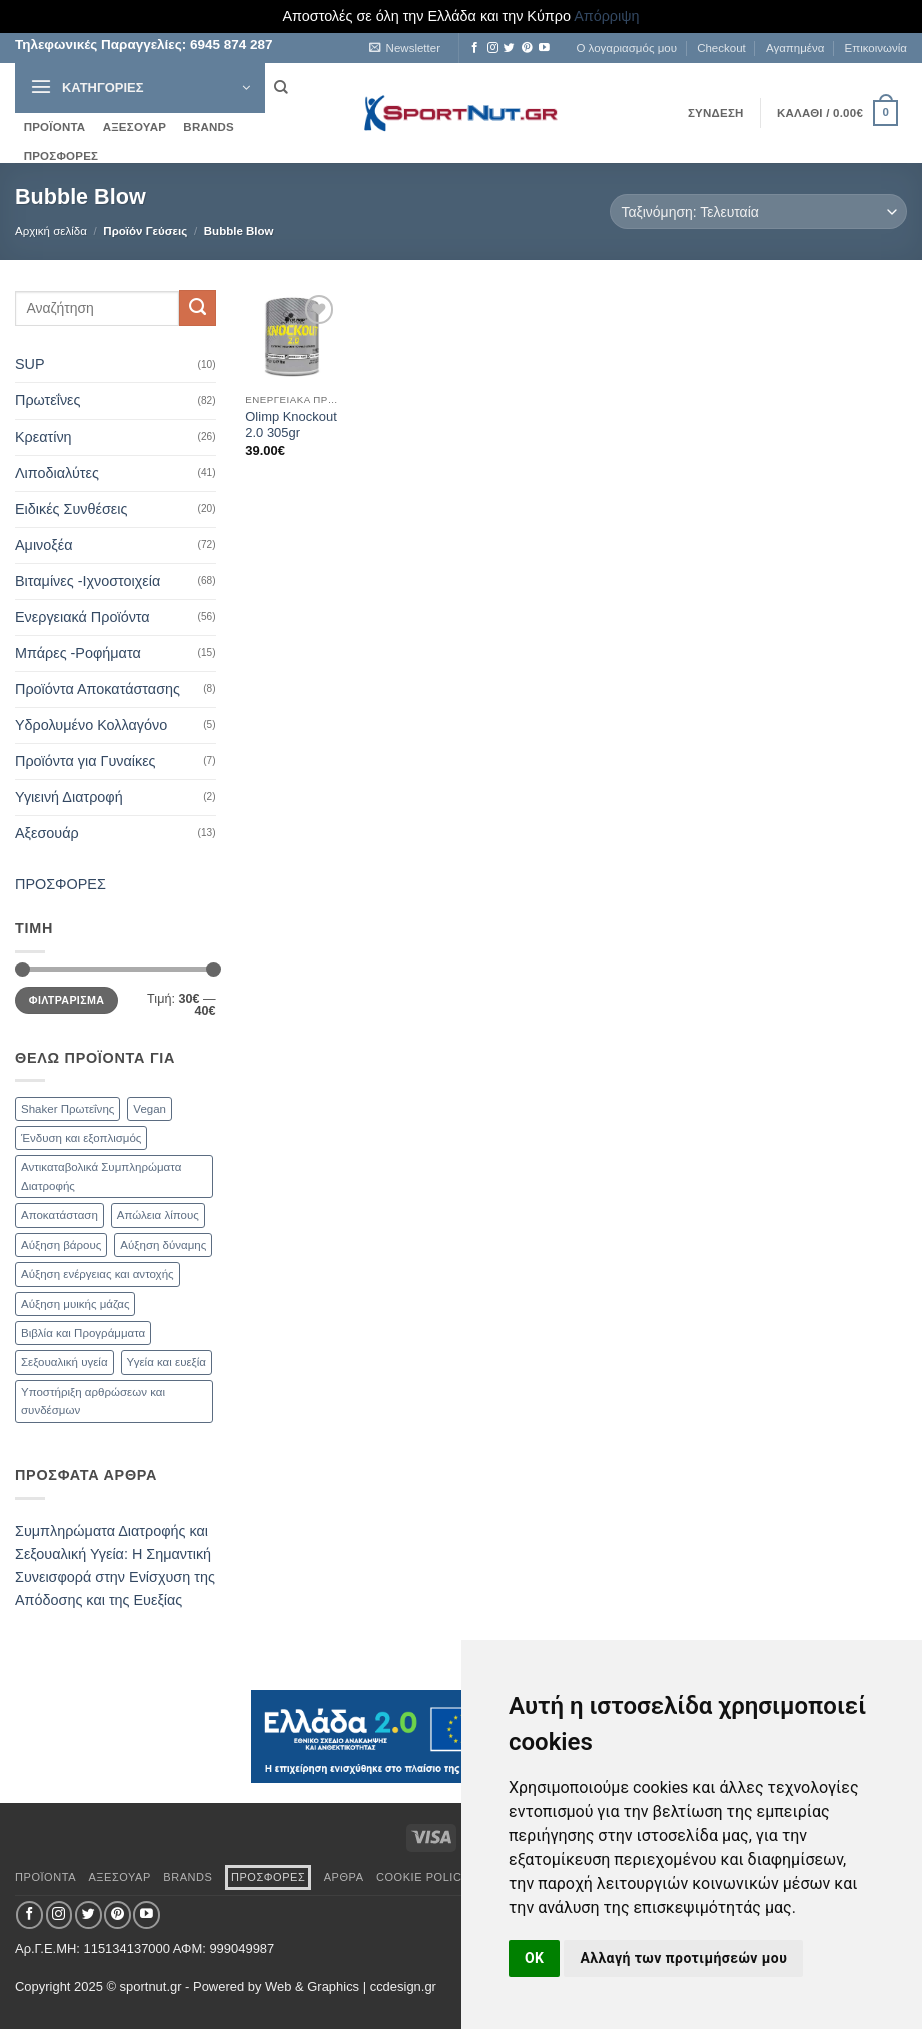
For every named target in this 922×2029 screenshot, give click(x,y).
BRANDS (208, 127)
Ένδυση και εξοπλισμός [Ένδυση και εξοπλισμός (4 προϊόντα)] (81, 1138)
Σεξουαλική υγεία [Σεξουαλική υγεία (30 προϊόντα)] (64, 1362)
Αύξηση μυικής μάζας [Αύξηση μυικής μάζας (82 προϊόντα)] (75, 1304)
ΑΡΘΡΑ (344, 1877)
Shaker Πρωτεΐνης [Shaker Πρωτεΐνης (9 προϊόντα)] (67, 1109)
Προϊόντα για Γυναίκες (85, 761)
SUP (30, 364)
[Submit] (197, 308)
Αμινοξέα (43, 545)
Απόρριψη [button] (606, 16)
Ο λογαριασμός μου (626, 48)
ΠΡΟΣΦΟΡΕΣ (61, 156)
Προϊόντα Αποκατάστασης (97, 689)
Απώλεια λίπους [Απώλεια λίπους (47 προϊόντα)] (158, 1215)
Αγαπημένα (795, 48)
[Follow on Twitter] (509, 48)
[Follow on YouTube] (544, 48)
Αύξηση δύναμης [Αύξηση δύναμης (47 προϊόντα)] (163, 1245)
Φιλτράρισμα (66, 1000)
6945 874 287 (229, 44)
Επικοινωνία (876, 48)
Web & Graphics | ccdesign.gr (350, 1986)
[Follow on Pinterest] (527, 48)
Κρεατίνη (43, 437)
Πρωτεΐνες (47, 400)
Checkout (721, 48)
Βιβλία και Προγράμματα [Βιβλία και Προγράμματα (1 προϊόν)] (83, 1333)
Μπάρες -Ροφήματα (78, 653)
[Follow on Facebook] (474, 48)
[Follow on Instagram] (492, 48)
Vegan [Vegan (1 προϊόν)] (149, 1109)
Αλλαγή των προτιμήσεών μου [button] (683, 1958)
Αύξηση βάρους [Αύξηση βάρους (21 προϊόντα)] (61, 1245)
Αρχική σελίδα (51, 231)
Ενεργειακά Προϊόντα (82, 617)
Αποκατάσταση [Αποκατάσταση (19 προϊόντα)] (59, 1215)
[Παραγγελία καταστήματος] (758, 211)
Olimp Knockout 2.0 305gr (290, 425)
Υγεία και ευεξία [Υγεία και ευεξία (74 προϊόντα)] (166, 1362)
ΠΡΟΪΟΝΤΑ (55, 127)
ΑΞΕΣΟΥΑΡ (134, 127)
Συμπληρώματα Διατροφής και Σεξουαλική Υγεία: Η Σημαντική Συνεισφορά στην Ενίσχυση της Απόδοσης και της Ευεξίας (115, 1565)
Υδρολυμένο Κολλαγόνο (91, 725)
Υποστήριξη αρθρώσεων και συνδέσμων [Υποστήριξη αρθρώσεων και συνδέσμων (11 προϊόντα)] (93, 1401)
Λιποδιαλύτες (57, 473)
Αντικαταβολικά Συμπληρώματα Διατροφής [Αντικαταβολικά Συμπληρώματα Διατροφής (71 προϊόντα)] (101, 1176)
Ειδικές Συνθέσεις (71, 509)
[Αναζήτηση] (280, 87)
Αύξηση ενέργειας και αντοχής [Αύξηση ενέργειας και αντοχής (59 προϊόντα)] (97, 1274)
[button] (404, 48)
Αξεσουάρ (47, 833)
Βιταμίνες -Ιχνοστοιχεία (87, 581)
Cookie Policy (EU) (437, 1877)
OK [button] (534, 1958)
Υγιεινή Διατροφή (69, 797)
